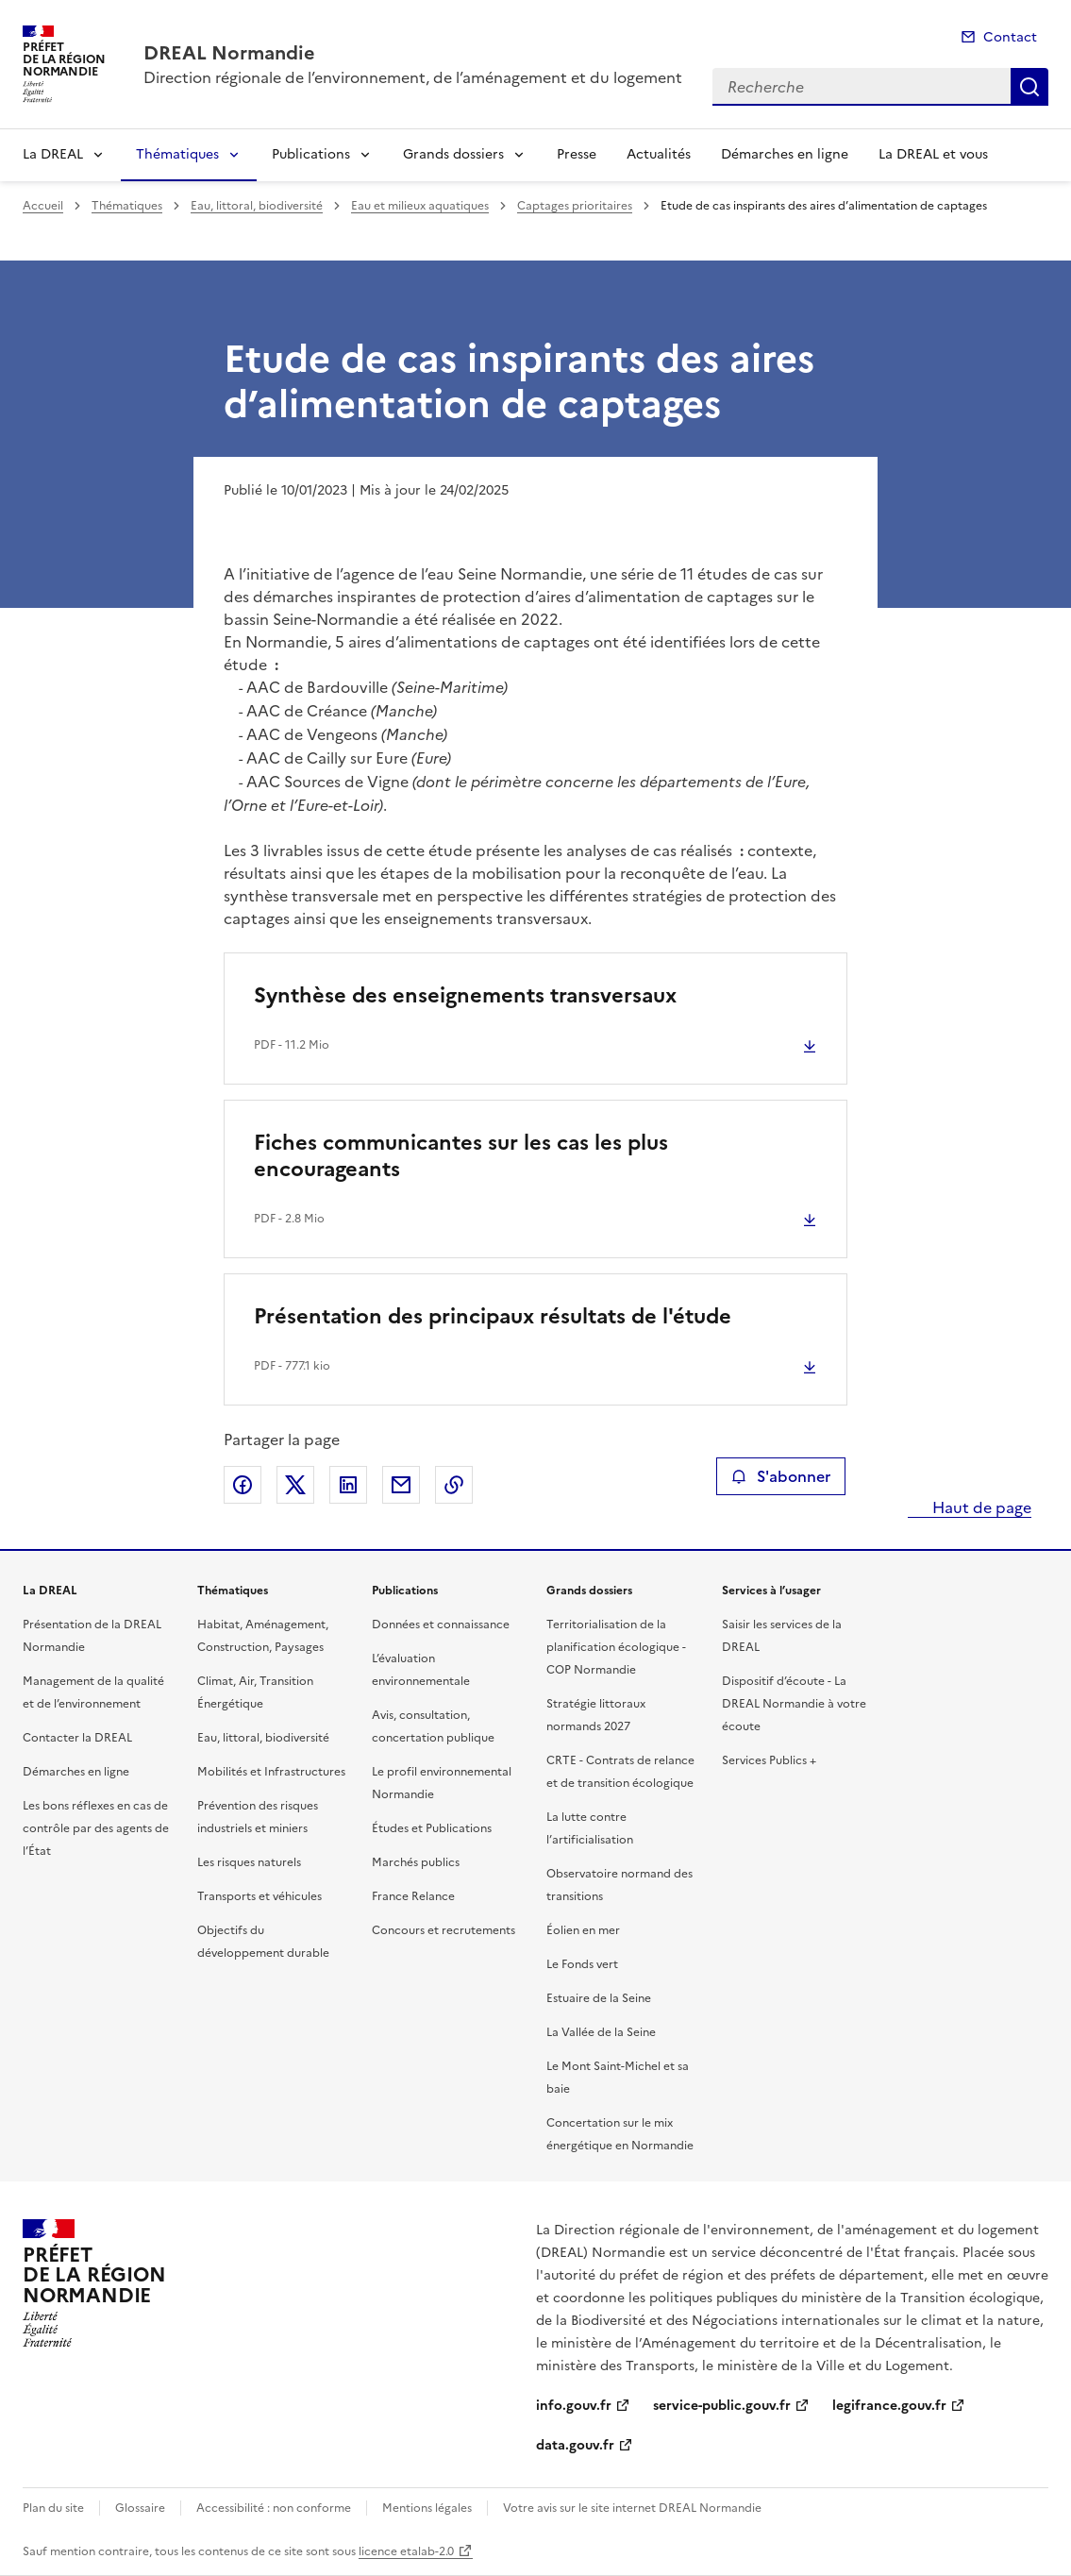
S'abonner (780, 1476)
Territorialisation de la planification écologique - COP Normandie (616, 1647)
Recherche (1029, 87)
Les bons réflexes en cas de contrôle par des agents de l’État (96, 1828)
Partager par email (401, 1485)
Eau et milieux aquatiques (420, 205)
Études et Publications (432, 1828)
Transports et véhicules (259, 1896)
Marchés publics (416, 1862)
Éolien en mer (583, 1930)
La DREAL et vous (933, 154)
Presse (576, 154)
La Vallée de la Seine (601, 2032)
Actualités (659, 154)
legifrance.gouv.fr (889, 2406)
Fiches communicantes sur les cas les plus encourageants (461, 1156)
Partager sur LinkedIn (348, 1485)
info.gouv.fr (573, 2406)
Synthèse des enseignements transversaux (465, 995)
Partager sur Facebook (242, 1485)
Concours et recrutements (443, 1930)
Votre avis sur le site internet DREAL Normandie (632, 2508)
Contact (1010, 37)
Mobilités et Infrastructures (271, 1771)
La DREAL (53, 154)
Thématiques (177, 154)
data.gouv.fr (575, 2445)
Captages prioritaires (574, 205)
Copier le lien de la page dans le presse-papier (454, 1485)
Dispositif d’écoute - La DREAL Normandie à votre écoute (794, 1704)
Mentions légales (427, 2508)
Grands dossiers (453, 154)
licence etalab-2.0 (406, 2551)
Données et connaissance (441, 1624)
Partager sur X (295, 1485)
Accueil (43, 205)
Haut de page (980, 1507)
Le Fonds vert (582, 1964)
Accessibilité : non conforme (273, 2508)
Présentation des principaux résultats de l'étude (492, 1316)
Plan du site (53, 2508)
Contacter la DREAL (77, 1737)
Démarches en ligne (784, 154)
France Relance (413, 1896)
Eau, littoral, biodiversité (257, 205)
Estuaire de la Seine (598, 1998)
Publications (311, 154)
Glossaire (140, 2508)
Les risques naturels (249, 1862)
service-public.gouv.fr (722, 2406)
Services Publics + (769, 1760)
